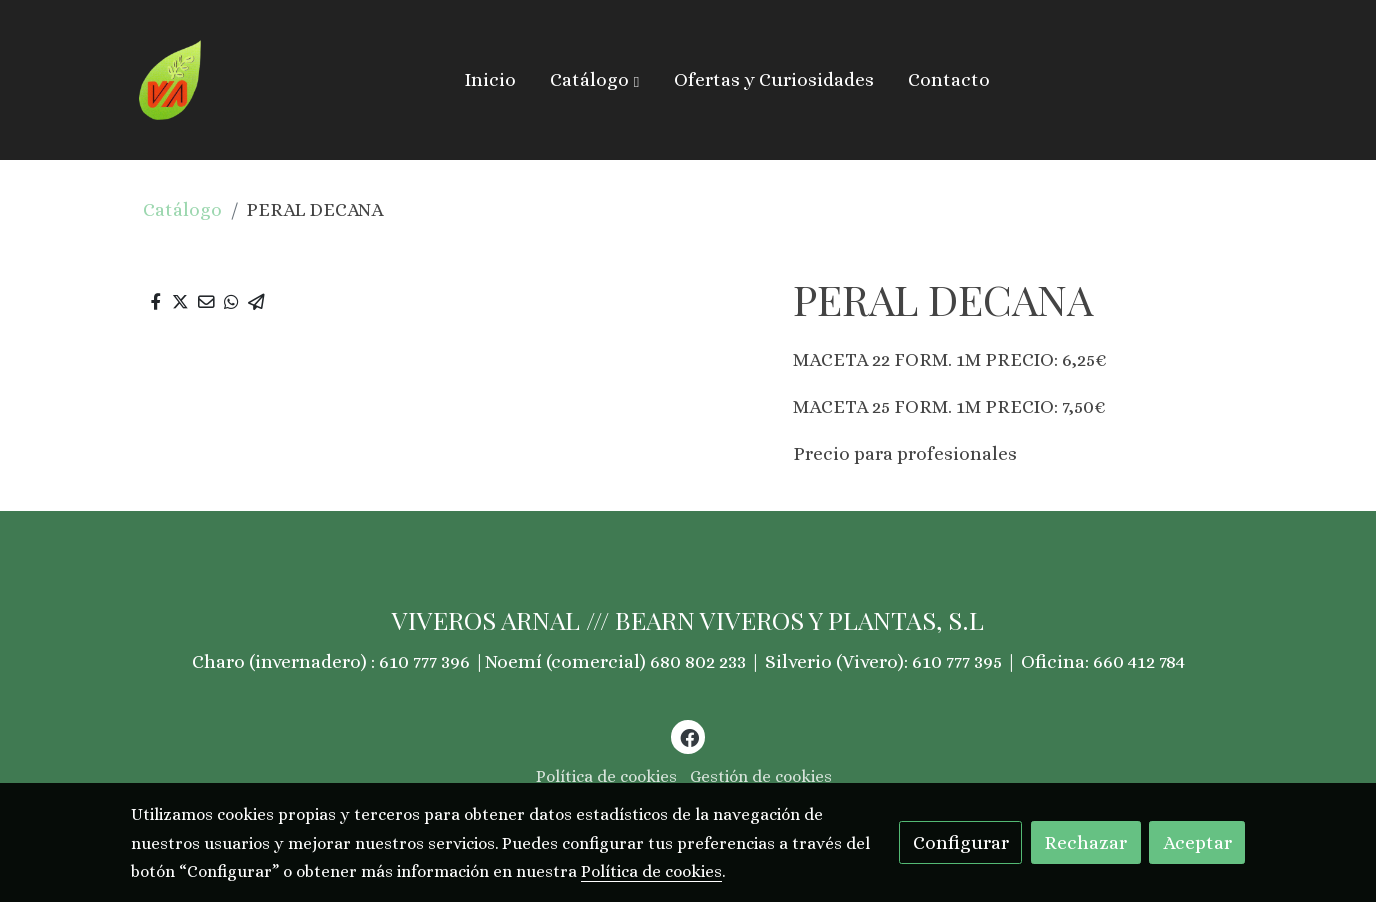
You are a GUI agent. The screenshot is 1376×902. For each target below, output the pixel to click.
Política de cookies (606, 776)
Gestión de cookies (761, 776)
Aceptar (1197, 842)
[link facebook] (689, 736)
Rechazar (1085, 842)
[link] (170, 80)
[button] (595, 80)
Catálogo (182, 209)
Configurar (961, 842)
